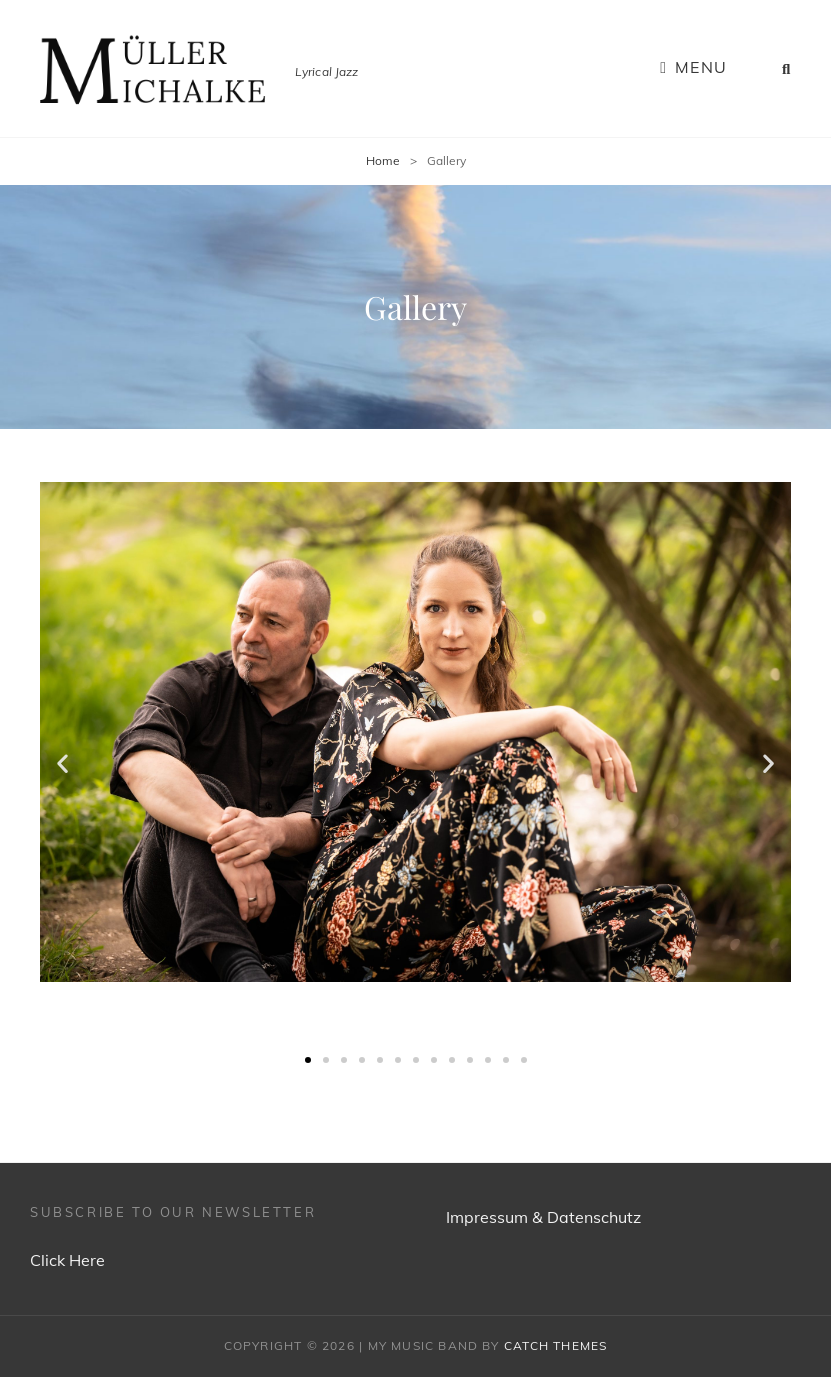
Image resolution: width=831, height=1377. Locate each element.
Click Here (67, 1260)
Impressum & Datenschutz (543, 1217)
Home (383, 160)
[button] (308, 1060)
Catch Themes (555, 1345)
